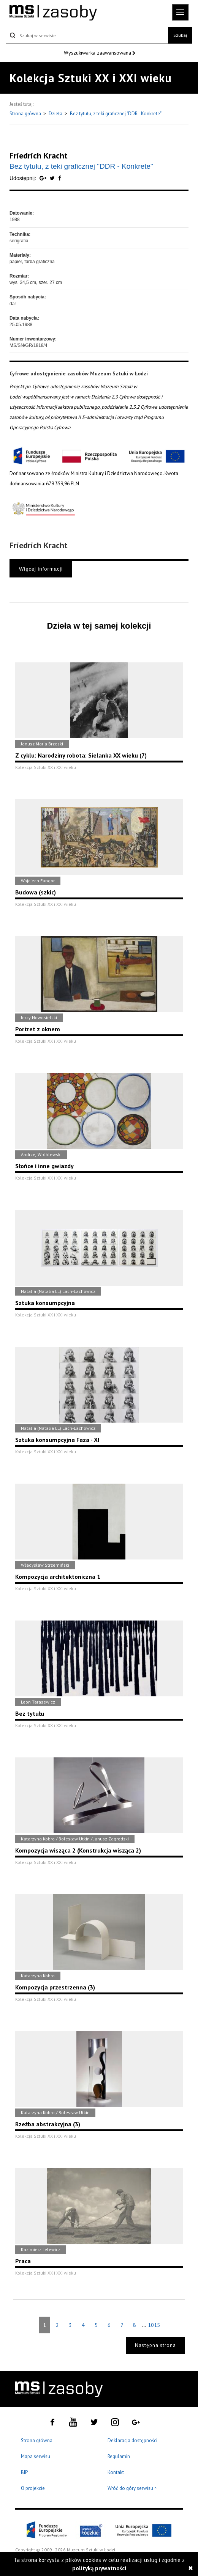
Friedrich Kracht (39, 155)
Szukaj (180, 35)
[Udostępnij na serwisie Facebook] (59, 178)
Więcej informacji (41, 569)
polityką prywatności (99, 2568)
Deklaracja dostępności (132, 2440)
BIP (24, 2472)
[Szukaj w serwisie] (87, 35)
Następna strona (155, 2345)
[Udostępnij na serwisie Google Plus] (44, 178)
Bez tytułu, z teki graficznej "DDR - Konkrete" (116, 113)
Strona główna (26, 113)
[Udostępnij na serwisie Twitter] (53, 178)
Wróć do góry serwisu (132, 2488)
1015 (153, 2325)
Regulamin (119, 2456)
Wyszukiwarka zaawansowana (98, 52)
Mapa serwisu (35, 2456)
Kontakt (116, 2472)
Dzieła (56, 113)
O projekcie (33, 2488)
